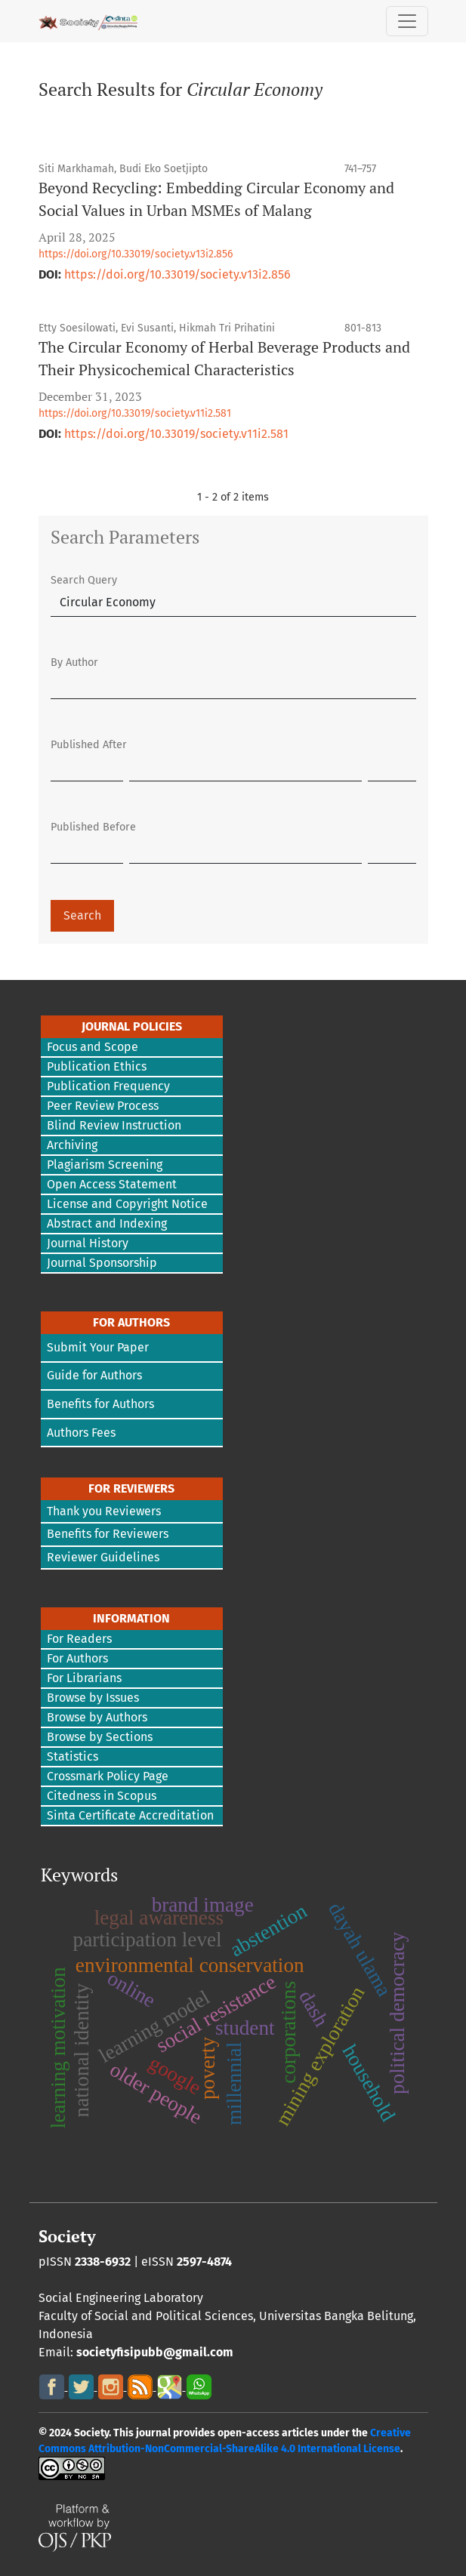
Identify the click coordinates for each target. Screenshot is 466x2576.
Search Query (84, 580)
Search (82, 915)
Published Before (93, 827)
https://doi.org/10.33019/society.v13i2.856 (136, 254)
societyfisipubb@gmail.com (154, 2352)
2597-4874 (204, 2261)
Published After (89, 744)
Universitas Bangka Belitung (336, 2316)
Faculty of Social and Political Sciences (146, 2316)
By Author (74, 662)
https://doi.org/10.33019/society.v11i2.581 (135, 413)
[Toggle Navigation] (407, 21)
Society (67, 2236)
